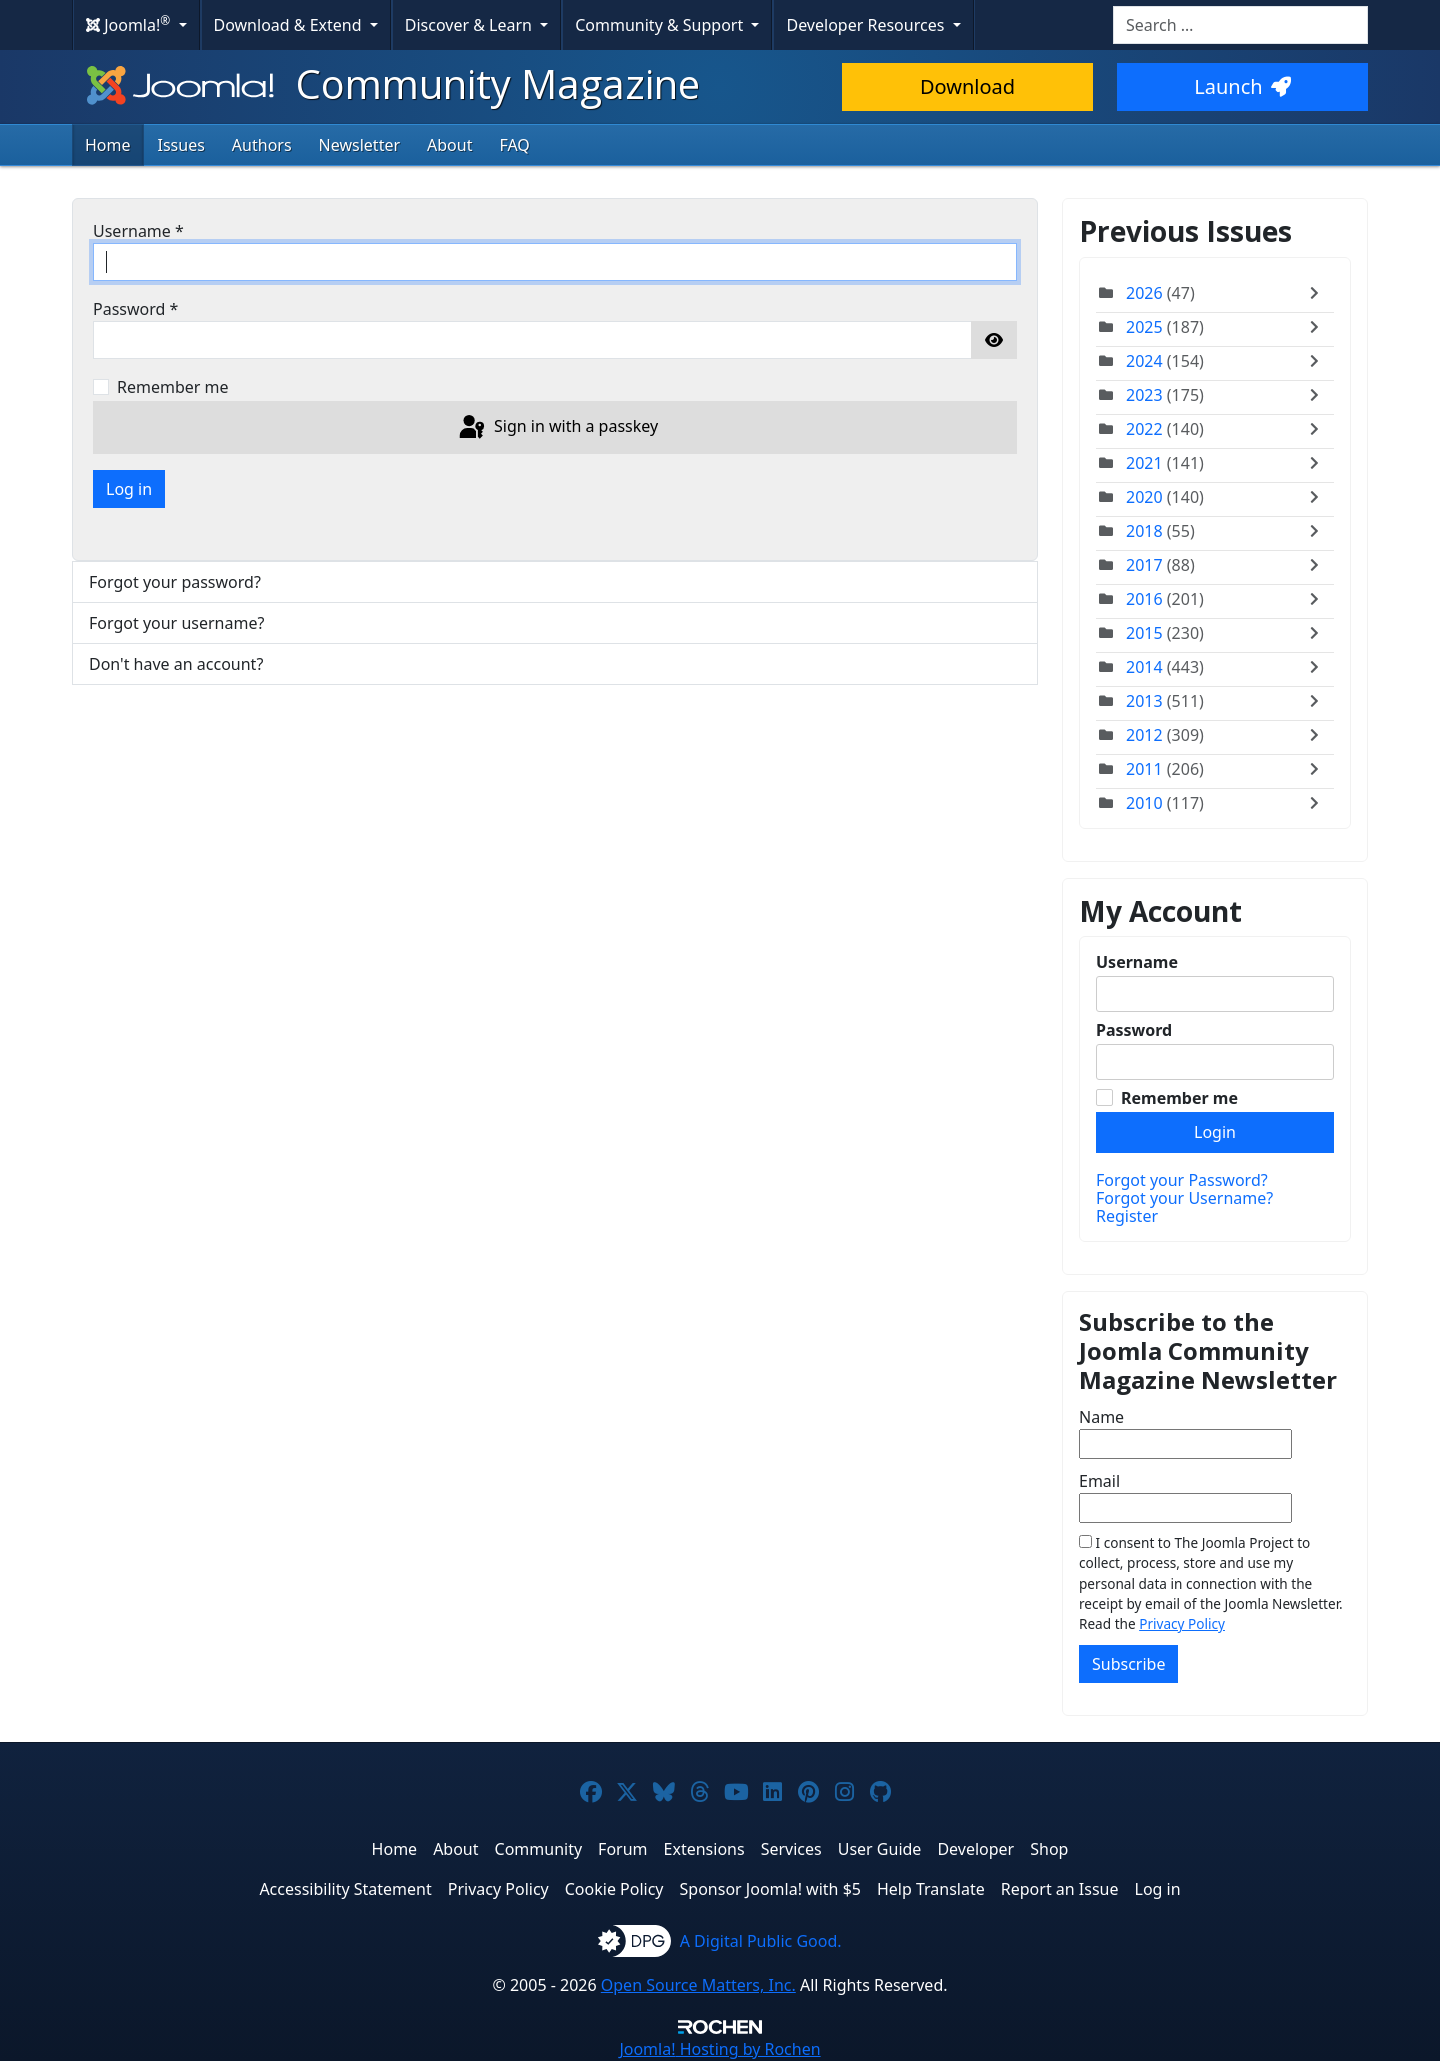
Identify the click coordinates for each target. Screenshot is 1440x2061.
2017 (1144, 565)
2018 (1144, 531)
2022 (1144, 429)
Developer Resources (867, 25)
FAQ (514, 145)
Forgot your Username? (1184, 1198)
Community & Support (661, 25)
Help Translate (931, 1889)
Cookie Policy (614, 1889)
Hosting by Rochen (719, 2049)
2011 (1144, 769)
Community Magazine (391, 83)
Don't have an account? (176, 664)
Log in (129, 489)
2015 (1144, 633)
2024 (1144, 361)
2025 (1144, 327)
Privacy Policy (1182, 1623)
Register (1127, 1216)
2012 (1144, 735)
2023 (1144, 395)
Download (967, 86)
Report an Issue (1060, 1889)
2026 (1144, 293)
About (449, 145)
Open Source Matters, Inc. (698, 1985)
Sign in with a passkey (557, 428)
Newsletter (359, 145)
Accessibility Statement (345, 1889)
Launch (1242, 86)
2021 (1144, 463)
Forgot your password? (175, 582)
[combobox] (1240, 25)
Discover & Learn (470, 25)
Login (1215, 1132)
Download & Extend (290, 25)
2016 (1144, 599)
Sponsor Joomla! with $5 (770, 1889)
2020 (1144, 497)
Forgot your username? (176, 623)
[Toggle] (1319, 293)
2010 (1144, 803)
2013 (1144, 701)
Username (138, 231)
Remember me (173, 387)
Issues (181, 145)
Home (108, 145)
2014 (1144, 667)
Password (135, 309)
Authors (262, 145)
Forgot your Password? (1182, 1180)
